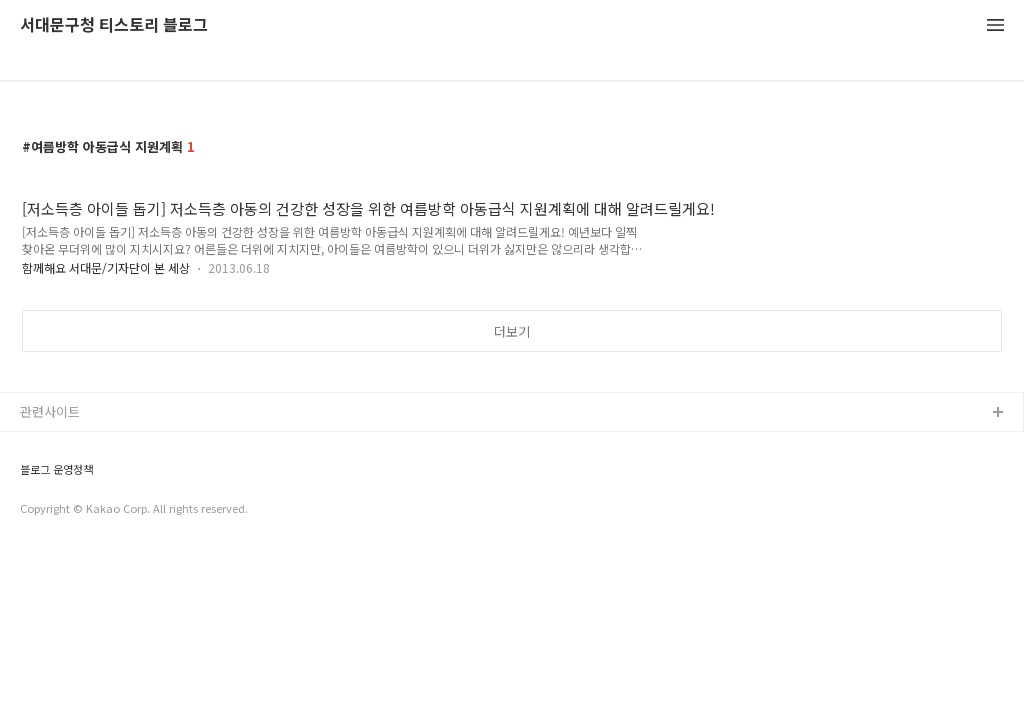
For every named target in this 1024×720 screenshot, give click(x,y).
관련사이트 (50, 411)
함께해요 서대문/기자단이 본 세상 (106, 267)
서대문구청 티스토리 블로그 (114, 25)
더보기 (512, 331)
